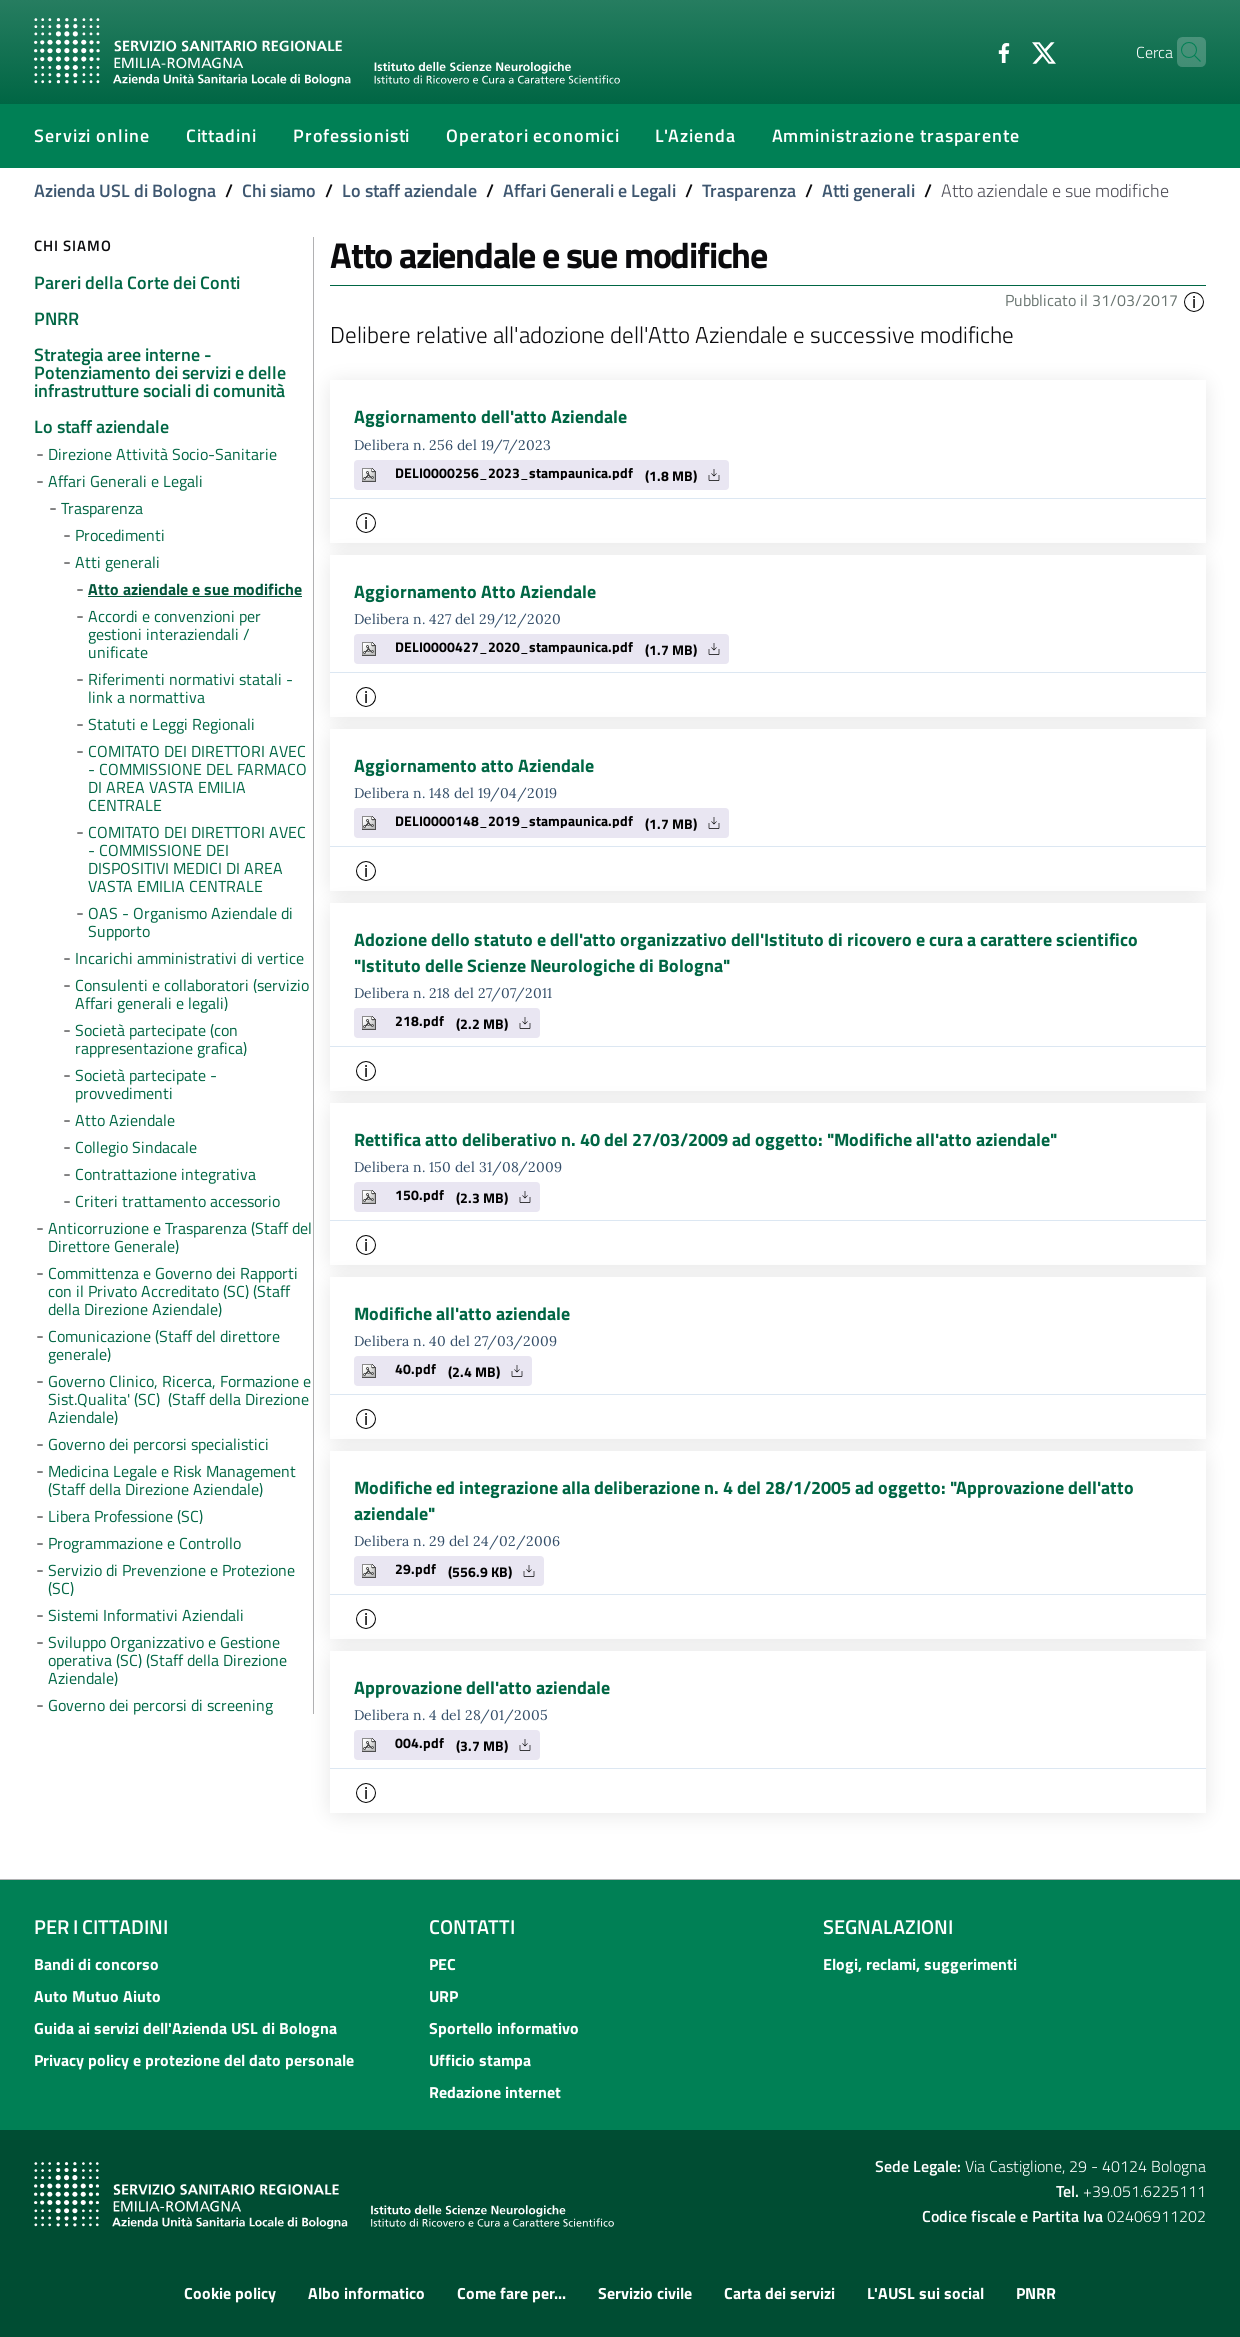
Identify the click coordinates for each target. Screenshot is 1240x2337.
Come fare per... (511, 2294)
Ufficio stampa (480, 2060)
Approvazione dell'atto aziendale (482, 1687)
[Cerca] (1182, 52)
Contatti (472, 1926)
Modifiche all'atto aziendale (462, 1313)
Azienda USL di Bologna (125, 190)
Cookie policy (230, 2294)
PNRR (1036, 2294)
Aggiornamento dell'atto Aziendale (490, 416)
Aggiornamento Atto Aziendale (475, 591)
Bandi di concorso (96, 1964)
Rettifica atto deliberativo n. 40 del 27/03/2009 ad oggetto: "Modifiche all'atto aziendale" (705, 1139)
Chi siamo (279, 190)
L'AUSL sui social (925, 2294)
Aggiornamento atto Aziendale (474, 765)
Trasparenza (749, 190)
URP (443, 1996)
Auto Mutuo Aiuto (97, 1996)
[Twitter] (1005, 51)
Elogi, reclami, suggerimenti (920, 1964)
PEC (442, 1964)
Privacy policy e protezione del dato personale (194, 2060)
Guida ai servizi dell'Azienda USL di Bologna (185, 2028)
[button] (1194, 300)
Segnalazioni (888, 1926)
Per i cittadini (101, 1926)
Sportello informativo (504, 2028)
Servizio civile (645, 2294)
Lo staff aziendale (409, 190)
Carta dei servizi (779, 2294)
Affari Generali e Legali (589, 190)
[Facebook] (965, 51)
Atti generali (868, 190)
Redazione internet (495, 2092)
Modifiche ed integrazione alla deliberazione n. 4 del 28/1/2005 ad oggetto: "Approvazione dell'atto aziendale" (744, 1500)
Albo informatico (366, 2294)
